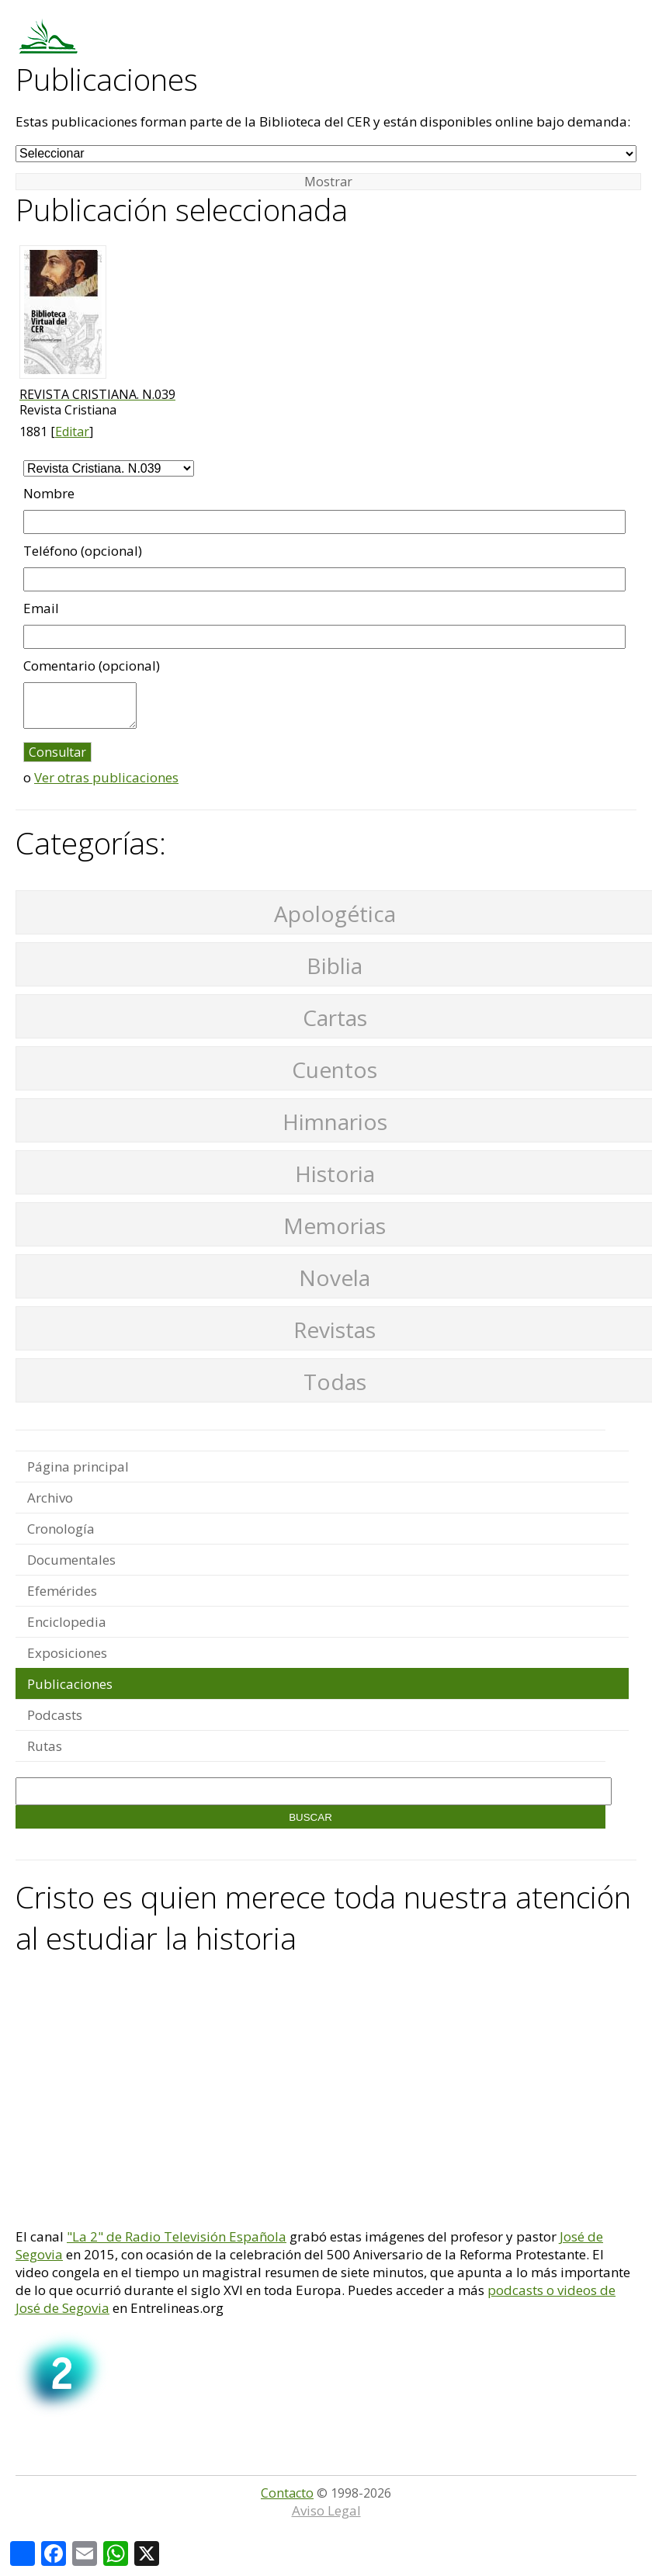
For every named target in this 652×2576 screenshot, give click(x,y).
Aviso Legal (326, 2510)
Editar (72, 431)
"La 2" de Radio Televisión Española (176, 2236)
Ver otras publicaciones (106, 777)
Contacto (287, 2492)
